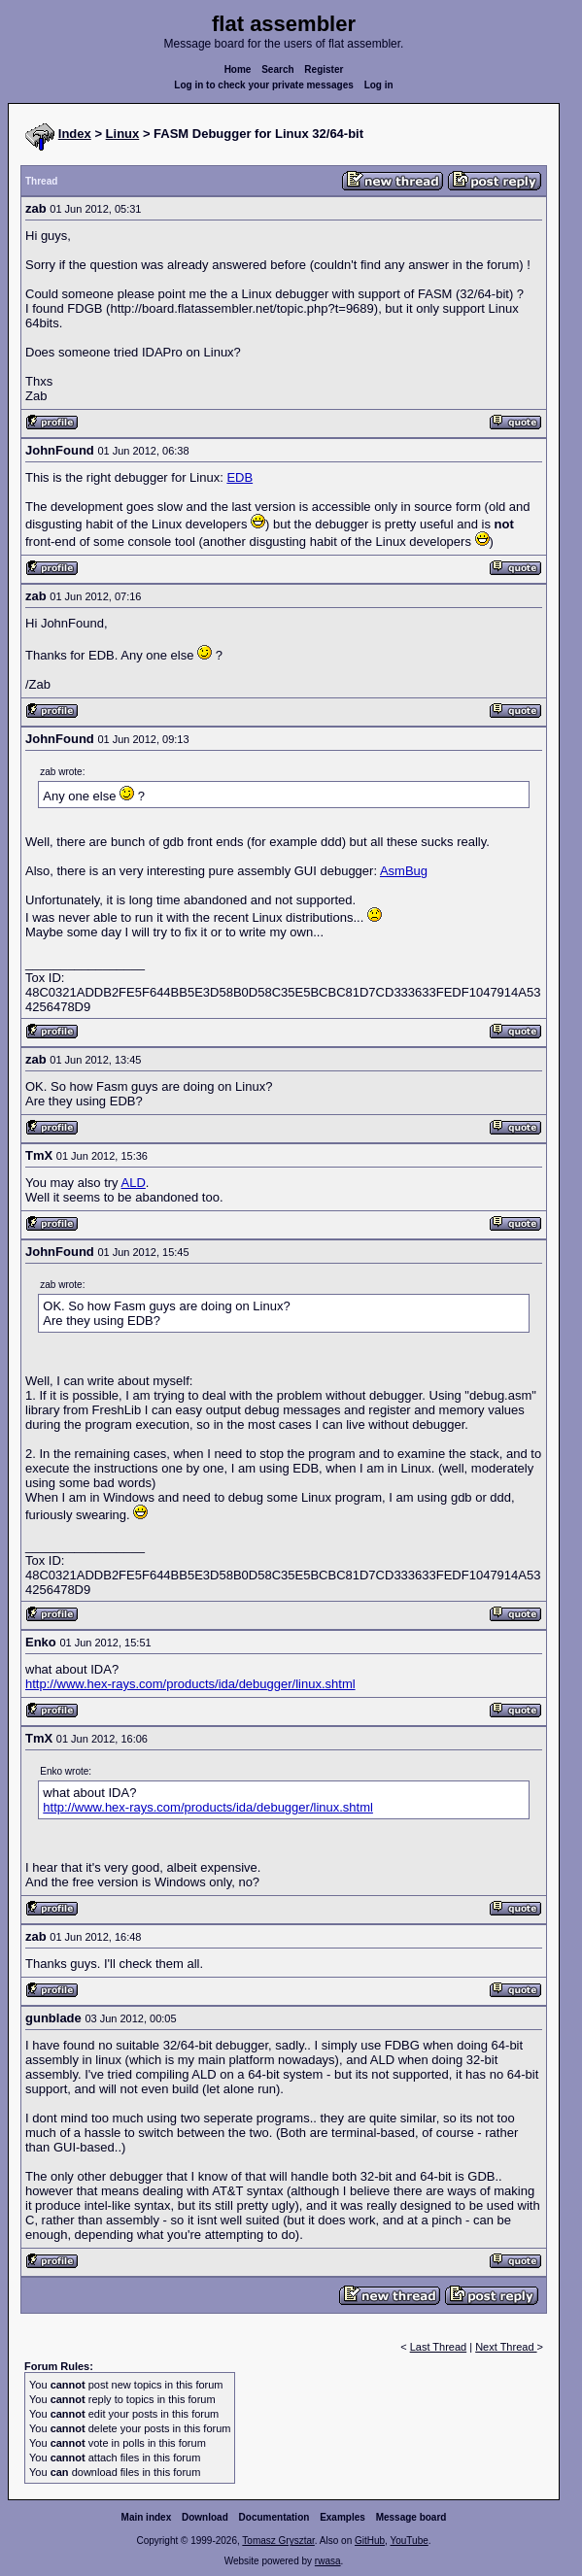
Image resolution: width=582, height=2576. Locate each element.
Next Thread (505, 2347)
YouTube (409, 2540)
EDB (239, 477)
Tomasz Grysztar (278, 2540)
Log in (379, 85)
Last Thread (438, 2347)
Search (277, 69)
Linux (123, 133)
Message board (411, 2517)
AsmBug (404, 871)
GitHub (370, 2540)
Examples (342, 2517)
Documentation (274, 2517)
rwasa (328, 2561)
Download (205, 2517)
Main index (146, 2517)
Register (323, 69)
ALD (133, 1182)
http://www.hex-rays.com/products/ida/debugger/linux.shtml (190, 1684)
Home (238, 69)
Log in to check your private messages (264, 85)
